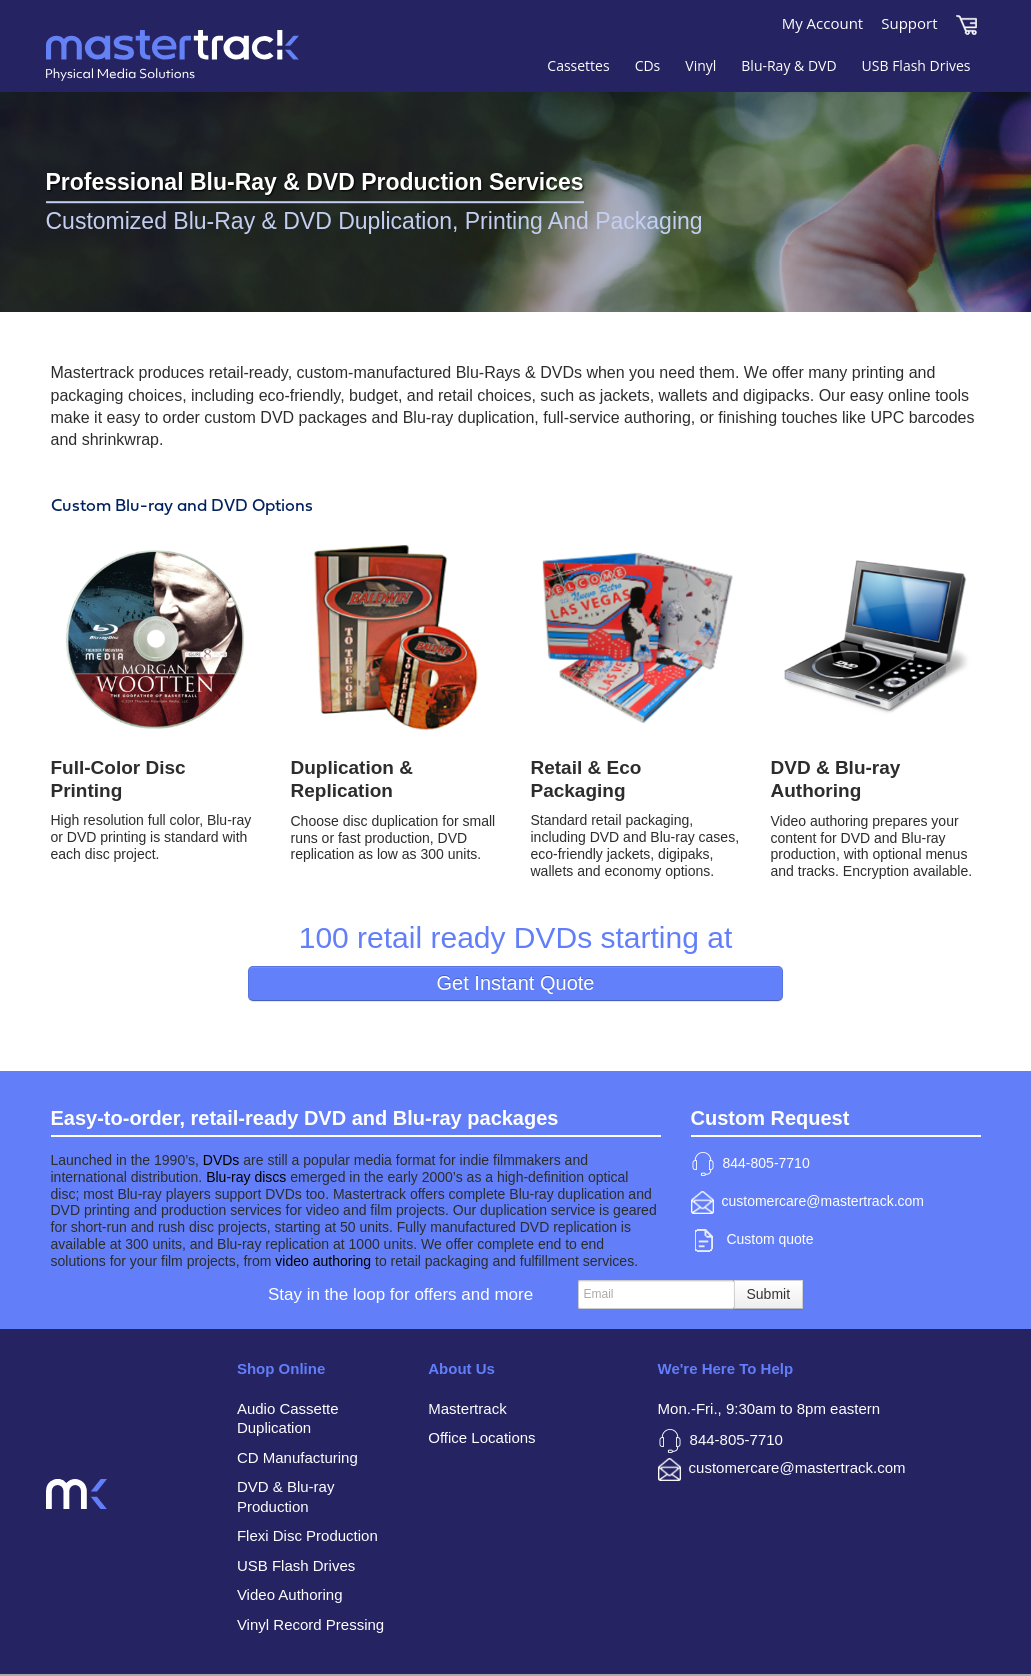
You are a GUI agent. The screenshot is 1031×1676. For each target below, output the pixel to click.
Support (909, 23)
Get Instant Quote (516, 983)
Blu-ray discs (246, 1177)
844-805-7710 (750, 1164)
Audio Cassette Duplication (288, 1418)
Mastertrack (206, 70)
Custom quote (754, 1240)
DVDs (221, 1160)
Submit (769, 1294)
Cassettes (578, 65)
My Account (823, 23)
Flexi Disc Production (307, 1535)
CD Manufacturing (297, 1457)
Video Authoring (290, 1594)
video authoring (323, 1261)
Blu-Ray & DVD (788, 65)
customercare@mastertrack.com (807, 1202)
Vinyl (700, 65)
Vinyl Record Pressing (310, 1624)
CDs (648, 65)
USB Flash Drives (916, 65)
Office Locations (481, 1437)
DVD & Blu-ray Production (286, 1496)
